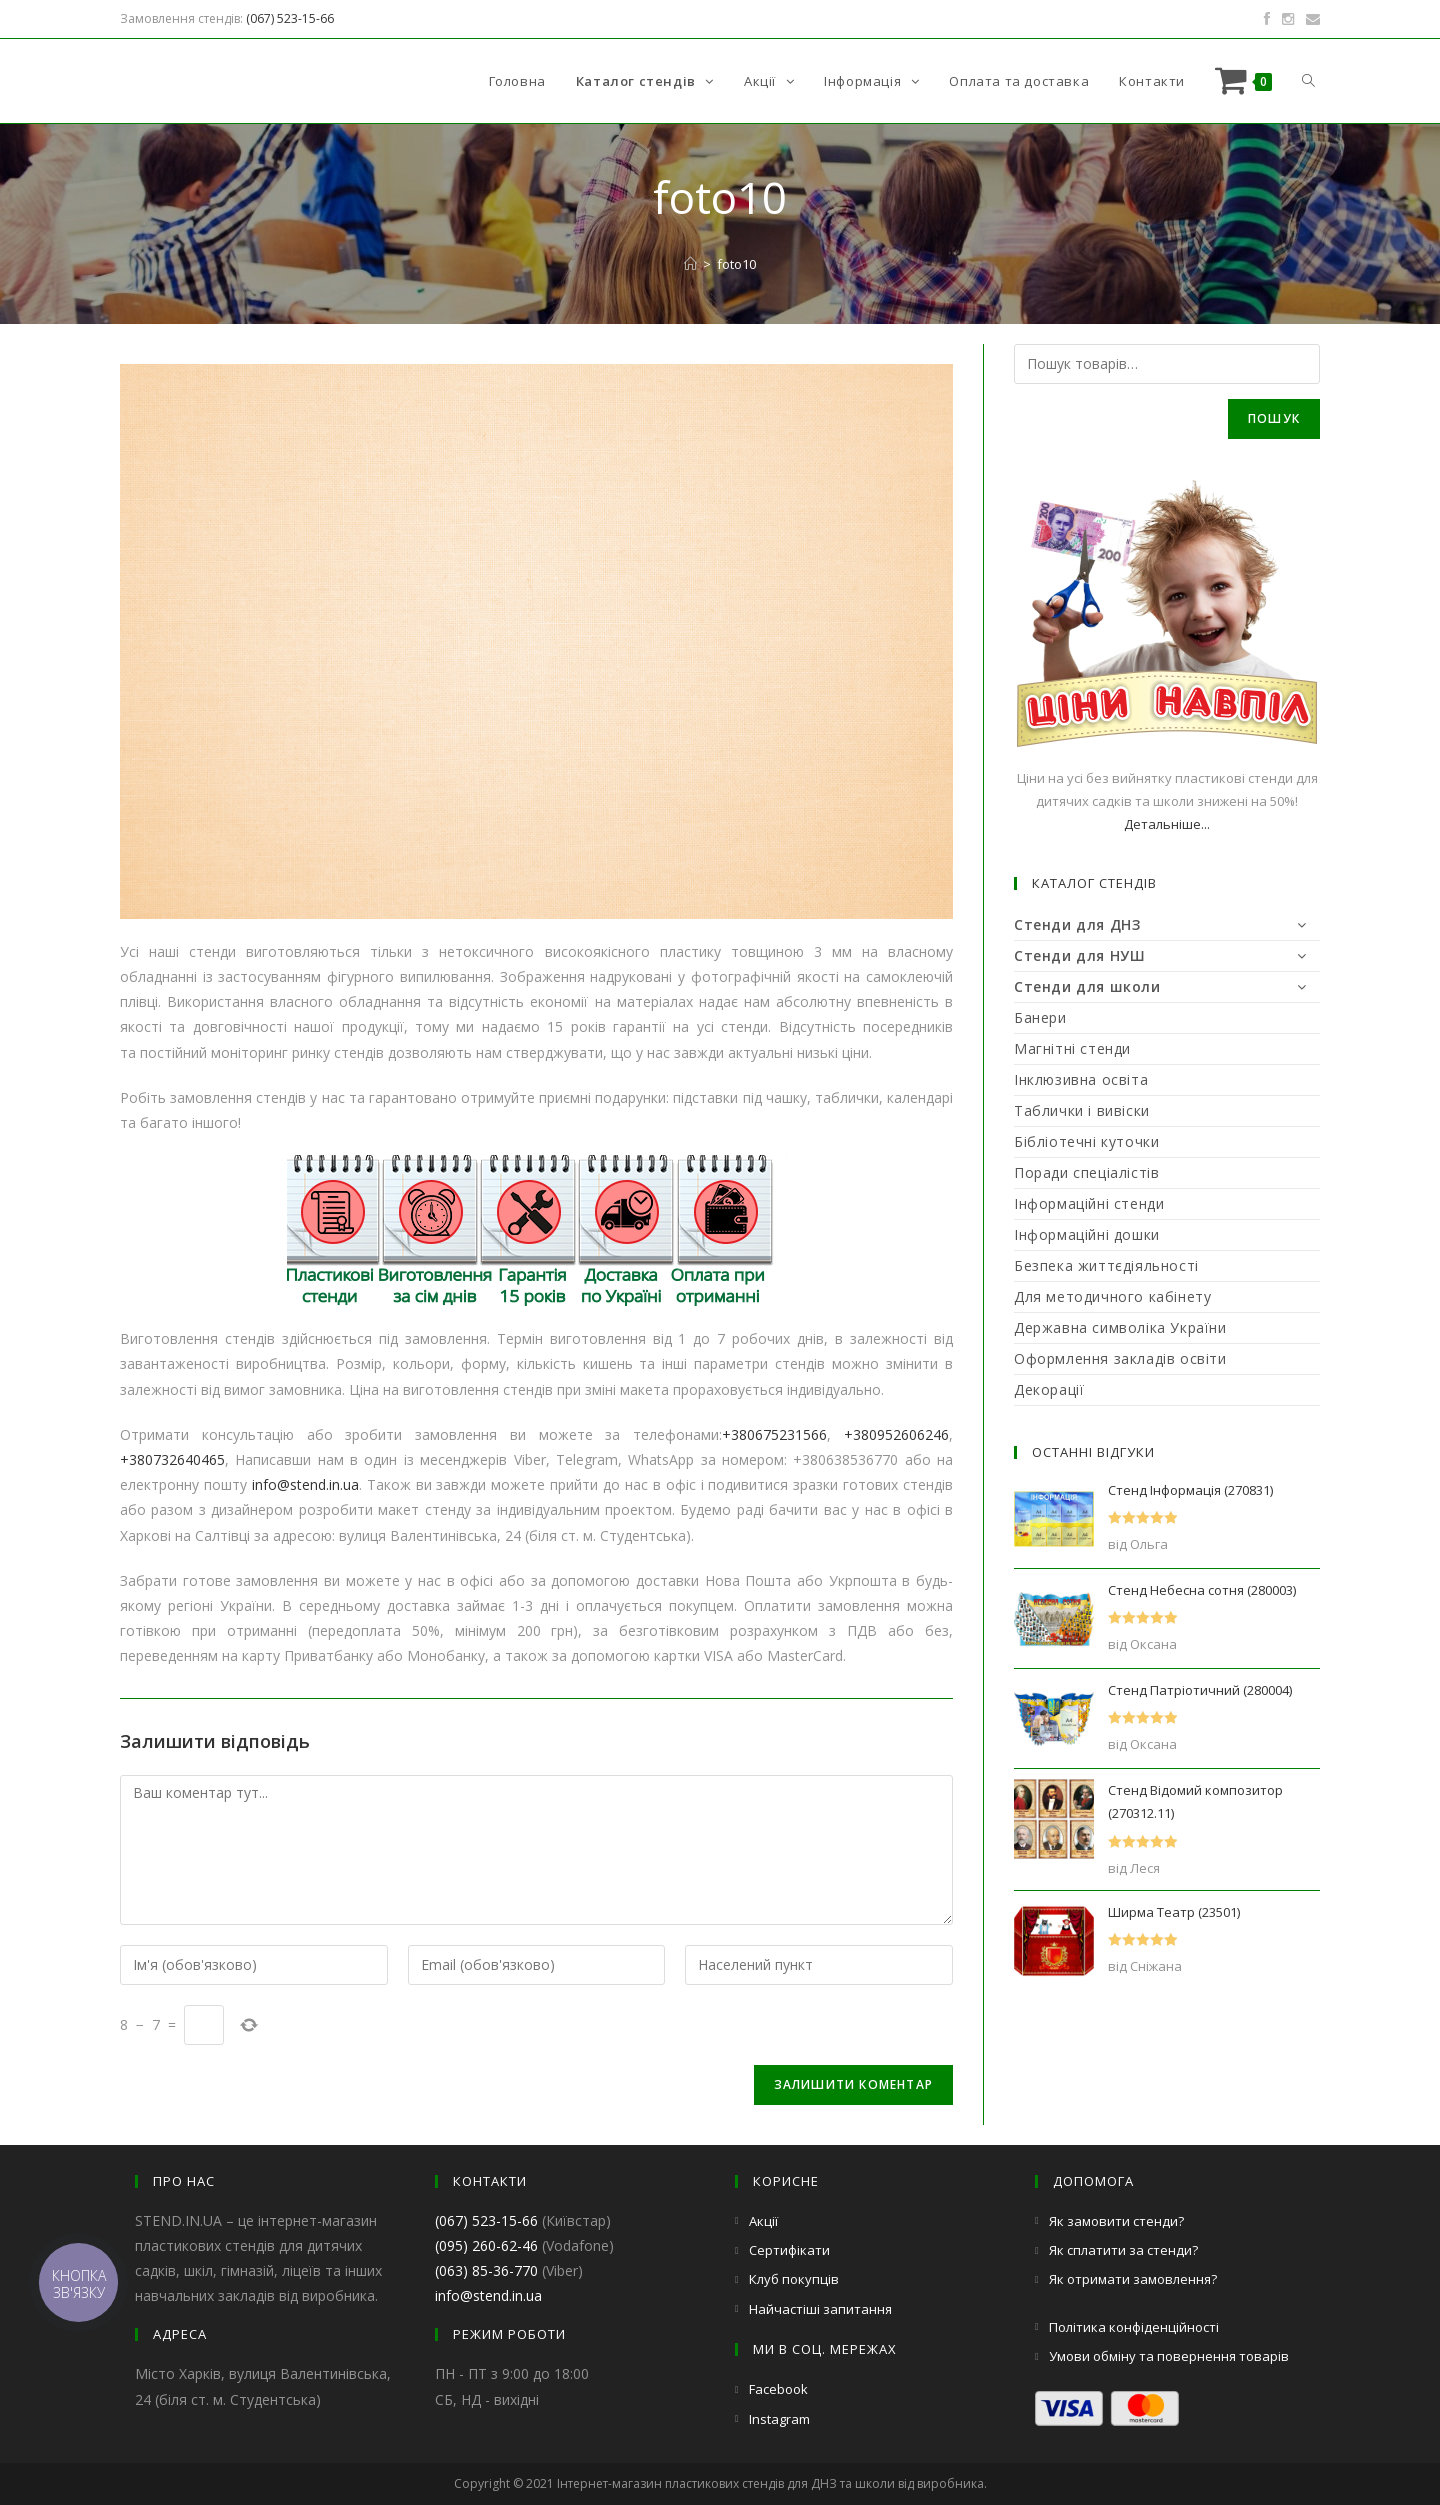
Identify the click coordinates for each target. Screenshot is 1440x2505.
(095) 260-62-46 (486, 2245)
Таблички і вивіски (1082, 1110)
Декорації (1049, 1389)
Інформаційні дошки (1087, 1234)
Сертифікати (789, 2250)
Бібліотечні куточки (1086, 1141)
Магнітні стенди (1072, 1048)
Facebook (778, 2389)
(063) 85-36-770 (486, 2270)
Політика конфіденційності (1134, 2327)
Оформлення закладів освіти (1120, 1358)
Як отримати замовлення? (1133, 2279)
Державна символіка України (1120, 1327)
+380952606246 (896, 1434)
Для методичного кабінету (1112, 1296)
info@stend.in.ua (305, 1484)
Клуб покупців (794, 2279)
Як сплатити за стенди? (1123, 2250)
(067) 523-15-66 (290, 18)
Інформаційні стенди (1089, 1203)
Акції (763, 2221)
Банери (1040, 1017)
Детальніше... (1167, 824)
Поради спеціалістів (1086, 1172)
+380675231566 (774, 1434)
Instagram (779, 2419)
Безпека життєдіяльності (1106, 1265)
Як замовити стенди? (1116, 2221)
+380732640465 (172, 1459)
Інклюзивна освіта (1081, 1079)
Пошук (1274, 418)
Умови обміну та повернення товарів (1169, 2356)
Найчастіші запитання (820, 2309)
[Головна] (690, 264)
